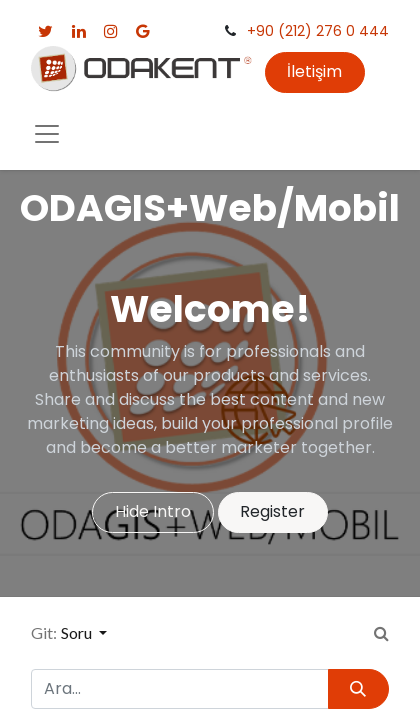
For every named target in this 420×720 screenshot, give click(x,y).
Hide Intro (153, 511)
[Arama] (358, 689)
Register (272, 511)
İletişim (314, 71)
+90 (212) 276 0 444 (318, 31)
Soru (78, 632)
